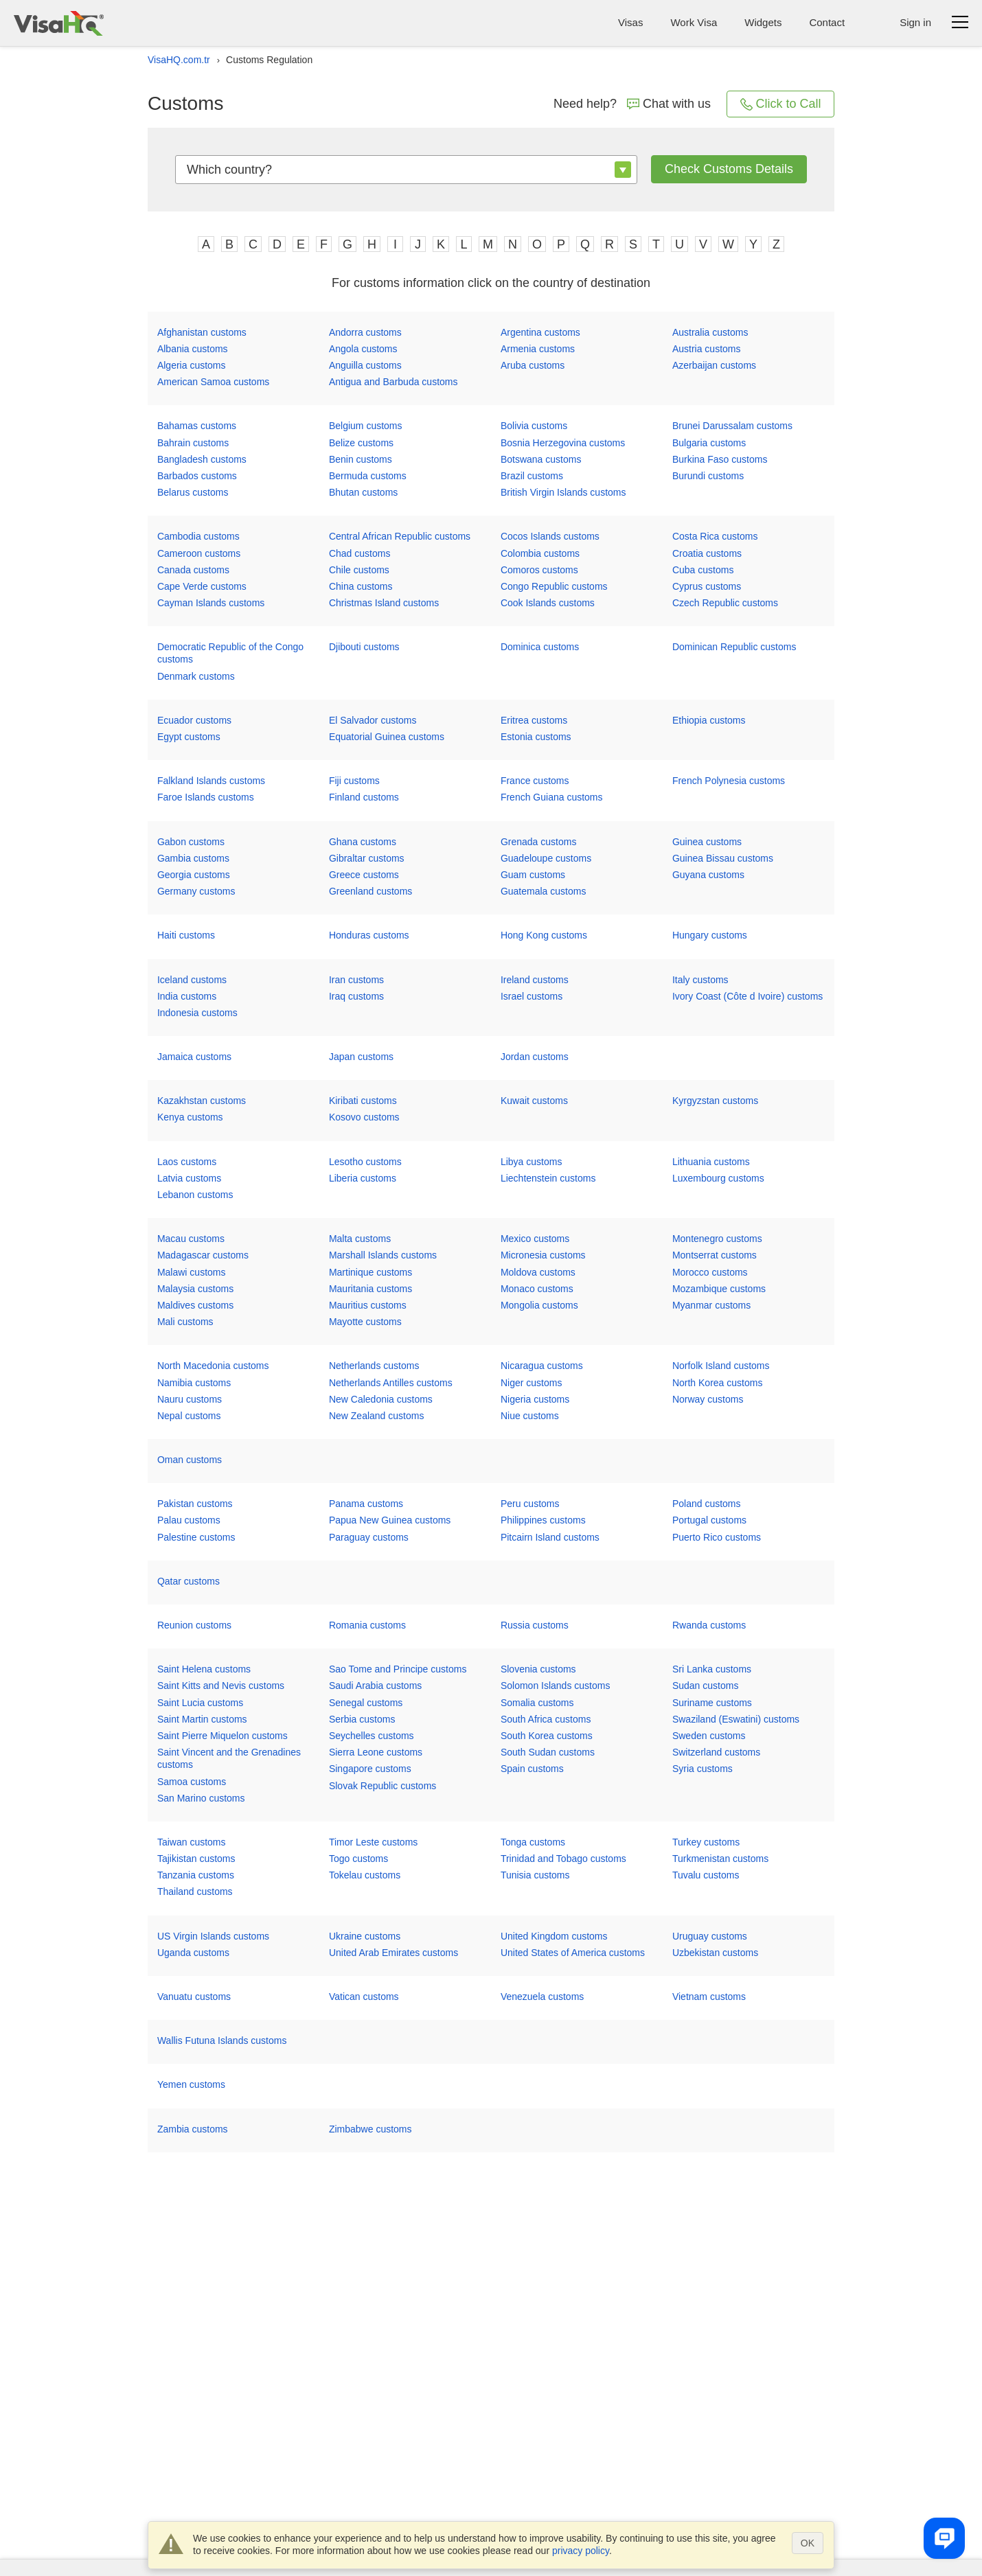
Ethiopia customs (709, 720)
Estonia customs (536, 736)
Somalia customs (537, 1702)
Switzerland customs (716, 1752)
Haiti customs (186, 935)
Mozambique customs (719, 1288)
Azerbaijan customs (714, 365)
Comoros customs (539, 569)
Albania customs (192, 348)
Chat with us (669, 104)
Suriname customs (712, 1702)
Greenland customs (370, 891)
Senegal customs (365, 1702)
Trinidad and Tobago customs (563, 1858)
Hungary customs (709, 935)
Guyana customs (708, 874)
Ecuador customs (194, 720)
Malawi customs (191, 1272)
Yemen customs (191, 2084)
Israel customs (531, 996)
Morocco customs (710, 1272)
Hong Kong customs (544, 935)
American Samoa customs (213, 381)
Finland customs (364, 797)
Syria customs (702, 1768)
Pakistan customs (195, 1503)
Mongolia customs (539, 1305)
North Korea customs (717, 1382)
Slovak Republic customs (382, 1785)
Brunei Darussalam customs (732, 425)
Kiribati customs (363, 1100)
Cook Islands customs (548, 602)
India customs (186, 996)
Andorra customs (365, 332)
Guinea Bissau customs (722, 858)
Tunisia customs (535, 1875)
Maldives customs (195, 1305)
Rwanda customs (709, 1625)
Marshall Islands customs (383, 1255)
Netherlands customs (374, 1365)
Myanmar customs (711, 1305)
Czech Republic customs (725, 602)
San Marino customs (201, 1798)
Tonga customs (533, 1842)
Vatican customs (364, 1996)
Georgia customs (193, 874)
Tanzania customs (195, 1875)
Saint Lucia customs (200, 1702)
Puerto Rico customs (716, 1537)
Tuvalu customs (706, 1875)
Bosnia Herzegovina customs (563, 442)
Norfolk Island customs (721, 1365)
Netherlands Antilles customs (391, 1382)
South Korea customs (547, 1735)
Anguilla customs (365, 365)
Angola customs (363, 348)
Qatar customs (188, 1581)
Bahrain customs (193, 442)
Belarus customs (192, 492)
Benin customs (360, 459)
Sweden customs (709, 1735)
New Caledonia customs (381, 1399)
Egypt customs (188, 736)
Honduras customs (369, 935)
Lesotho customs (365, 1161)
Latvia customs (189, 1178)
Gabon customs (191, 841)
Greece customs (364, 874)
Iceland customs (192, 979)
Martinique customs (370, 1272)
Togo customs (358, 1858)
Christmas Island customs (384, 602)
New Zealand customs (376, 1415)
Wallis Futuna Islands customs (222, 2040)
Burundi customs (708, 475)
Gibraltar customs (366, 858)
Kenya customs (190, 1117)
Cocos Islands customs (550, 536)
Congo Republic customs (554, 586)
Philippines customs (543, 1520)
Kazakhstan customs (201, 1100)
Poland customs (706, 1503)
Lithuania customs (711, 1161)
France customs (535, 780)
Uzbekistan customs (715, 1952)
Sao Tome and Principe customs (398, 1669)
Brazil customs (532, 475)
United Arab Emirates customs (393, 1952)
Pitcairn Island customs (550, 1537)
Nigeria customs (535, 1399)
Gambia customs (193, 858)
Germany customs (196, 891)
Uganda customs (193, 1952)
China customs (361, 586)
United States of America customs (573, 1952)
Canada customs (193, 569)
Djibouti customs (364, 646)
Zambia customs (192, 2129)
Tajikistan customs (196, 1858)
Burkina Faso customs (720, 459)
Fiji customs (354, 780)
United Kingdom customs (554, 1936)
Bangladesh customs (202, 459)
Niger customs (531, 1382)
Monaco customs (537, 1288)
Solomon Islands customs (555, 1685)
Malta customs (360, 1238)
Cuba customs (702, 569)
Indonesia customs (197, 1012)
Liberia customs (362, 1178)
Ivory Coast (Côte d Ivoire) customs (747, 996)
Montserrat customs (714, 1255)
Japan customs (361, 1056)
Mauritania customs (370, 1288)
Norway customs (707, 1399)
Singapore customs (370, 1768)
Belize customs (361, 442)
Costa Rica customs (714, 536)
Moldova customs (538, 1272)
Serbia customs (362, 1719)
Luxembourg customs (718, 1178)
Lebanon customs (195, 1194)
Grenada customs (539, 841)
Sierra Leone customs (375, 1752)
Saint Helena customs (204, 1669)
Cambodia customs (198, 536)
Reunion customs (194, 1625)
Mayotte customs (365, 1321)
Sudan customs (705, 1685)
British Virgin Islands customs (563, 492)
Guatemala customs (543, 891)
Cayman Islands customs (210, 602)
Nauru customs (189, 1399)
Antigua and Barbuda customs (393, 381)
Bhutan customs (363, 492)
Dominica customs (540, 646)
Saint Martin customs (202, 1719)
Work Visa (693, 22)
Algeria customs (191, 365)
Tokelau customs (364, 1875)
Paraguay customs (369, 1537)
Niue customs (530, 1415)
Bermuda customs (368, 475)
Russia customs (535, 1625)
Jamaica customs (194, 1056)
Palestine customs (196, 1537)
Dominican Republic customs (734, 646)
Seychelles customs (371, 1735)
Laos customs (186, 1161)
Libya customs (531, 1161)
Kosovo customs (364, 1117)
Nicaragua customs (542, 1365)
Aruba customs (532, 365)
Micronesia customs (543, 1255)
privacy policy (580, 2550)
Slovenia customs (538, 1669)
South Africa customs (546, 1719)
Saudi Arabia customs (375, 1685)
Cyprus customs (706, 586)
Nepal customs (189, 1415)
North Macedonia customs (213, 1365)
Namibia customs (194, 1382)
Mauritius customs (368, 1305)
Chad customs (359, 553)
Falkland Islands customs (211, 780)
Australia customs (710, 332)
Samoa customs (191, 1781)
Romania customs (367, 1625)
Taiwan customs (191, 1842)
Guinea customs (707, 841)
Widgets (762, 22)
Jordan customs (535, 1056)
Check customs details (729, 169)
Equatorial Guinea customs (386, 736)
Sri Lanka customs (711, 1669)
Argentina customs (540, 332)
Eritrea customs (534, 720)
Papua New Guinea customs (389, 1520)
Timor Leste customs (373, 1842)
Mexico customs (535, 1238)
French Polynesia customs (728, 780)
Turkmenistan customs (720, 1858)
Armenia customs (538, 348)
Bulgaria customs (709, 442)
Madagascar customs (203, 1255)
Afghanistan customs (202, 332)
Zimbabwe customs (370, 2129)
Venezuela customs (542, 1996)
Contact (827, 22)
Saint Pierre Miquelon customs (222, 1735)
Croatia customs (707, 553)
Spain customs (532, 1768)
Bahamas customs (196, 425)
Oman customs (189, 1459)
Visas (630, 22)
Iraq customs (356, 996)
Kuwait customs (534, 1100)
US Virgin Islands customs (213, 1936)
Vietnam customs (709, 1996)
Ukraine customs (364, 1936)
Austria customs (706, 348)
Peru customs (530, 1503)
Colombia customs (540, 553)
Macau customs (191, 1238)
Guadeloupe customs (546, 858)
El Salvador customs (373, 720)
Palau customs (188, 1520)
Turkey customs (706, 1842)
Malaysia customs (195, 1288)
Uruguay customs (709, 1936)
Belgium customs (365, 425)
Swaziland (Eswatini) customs (735, 1719)
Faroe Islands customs (205, 797)
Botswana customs (541, 459)
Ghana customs (362, 841)
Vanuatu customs (194, 1996)
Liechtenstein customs (548, 1178)
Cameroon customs (198, 553)
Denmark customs (196, 676)
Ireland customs (535, 979)
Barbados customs (197, 475)
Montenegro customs (717, 1238)
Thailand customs (195, 1891)
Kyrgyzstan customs (715, 1100)
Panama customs (366, 1503)
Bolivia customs (534, 425)
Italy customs (700, 979)
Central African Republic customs (399, 536)
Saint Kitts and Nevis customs (220, 1685)
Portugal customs (709, 1520)
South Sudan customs (548, 1752)
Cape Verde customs (202, 586)
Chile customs (359, 569)
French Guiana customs (552, 797)
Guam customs (533, 874)
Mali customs (185, 1321)
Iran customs (356, 979)
